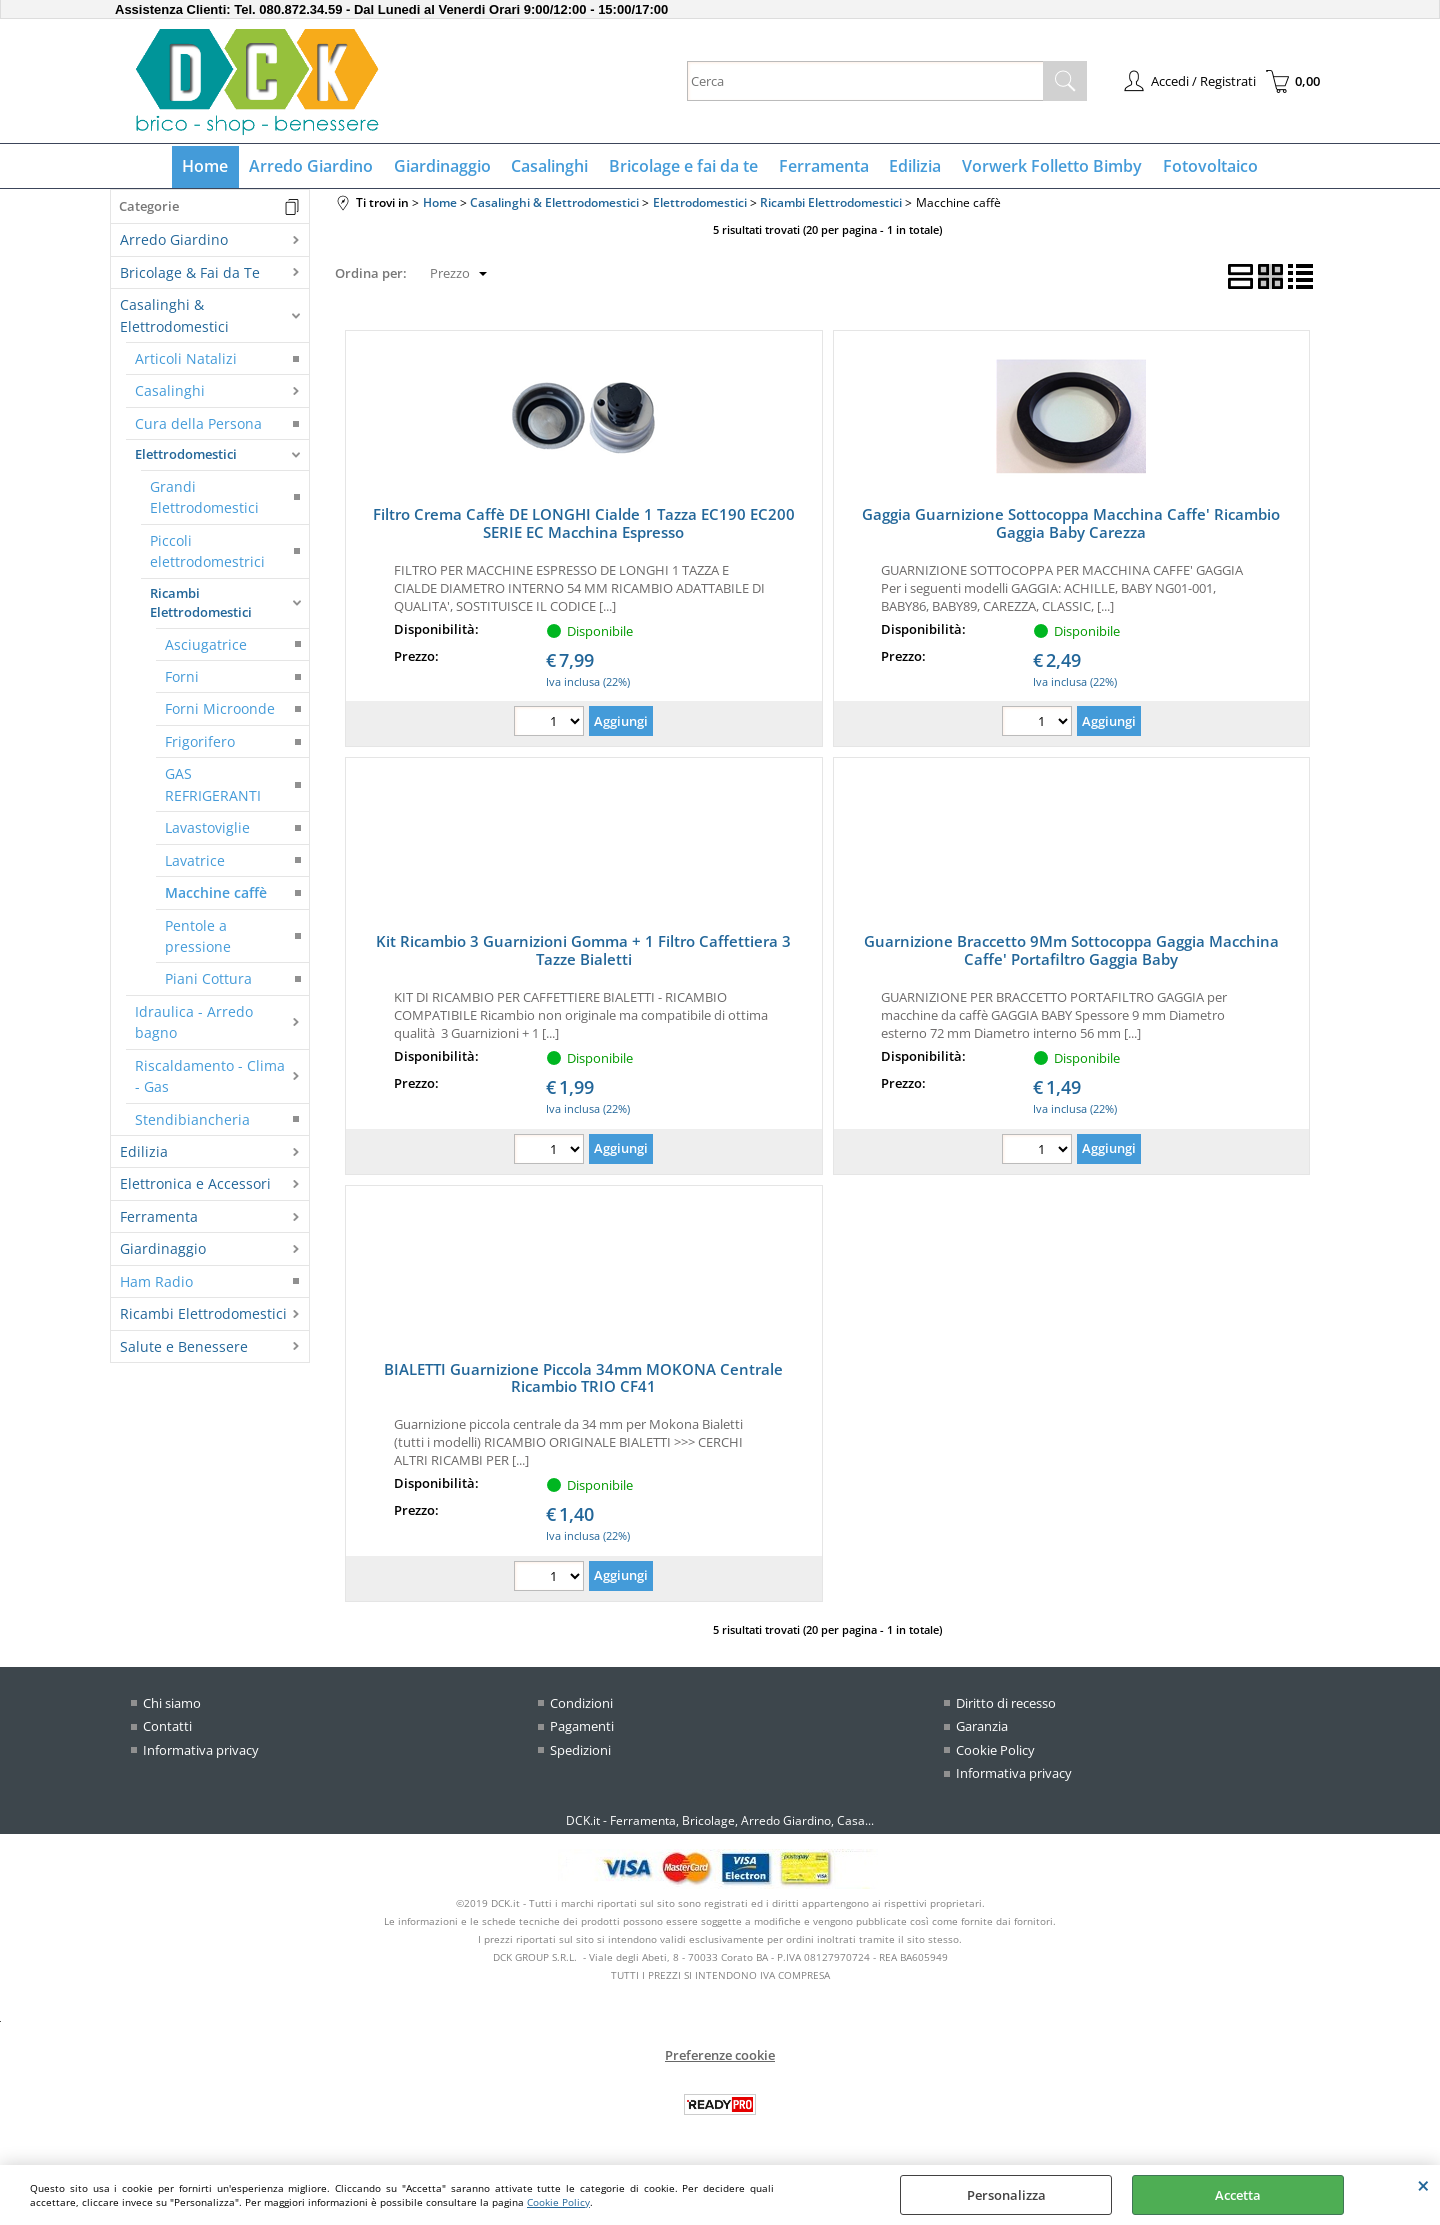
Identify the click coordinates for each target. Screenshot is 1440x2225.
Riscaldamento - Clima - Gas (210, 1077)
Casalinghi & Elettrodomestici (174, 317)
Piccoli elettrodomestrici (207, 552)
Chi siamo (172, 1704)
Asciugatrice (206, 645)
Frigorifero (200, 742)
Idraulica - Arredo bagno (194, 1023)
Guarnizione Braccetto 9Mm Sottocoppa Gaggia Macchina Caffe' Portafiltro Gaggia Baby (1071, 952)
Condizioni (581, 1704)
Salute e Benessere (184, 1347)
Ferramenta (823, 167)
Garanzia (982, 1728)
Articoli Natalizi (186, 359)
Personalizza (1006, 2195)
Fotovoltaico (1207, 167)
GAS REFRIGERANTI (213, 786)
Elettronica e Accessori (195, 1185)
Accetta (1238, 2195)
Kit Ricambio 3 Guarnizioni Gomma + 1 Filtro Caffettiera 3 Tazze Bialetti (583, 952)
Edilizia (914, 167)
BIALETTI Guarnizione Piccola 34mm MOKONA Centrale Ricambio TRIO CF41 (583, 1379)
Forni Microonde (220, 710)
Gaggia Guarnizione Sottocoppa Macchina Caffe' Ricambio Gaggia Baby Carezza (1071, 525)
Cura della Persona (198, 424)
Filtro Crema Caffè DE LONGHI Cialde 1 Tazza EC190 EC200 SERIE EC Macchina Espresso (584, 525)
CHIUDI (1423, 2185)
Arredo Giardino (313, 167)
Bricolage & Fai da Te (190, 273)
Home (208, 167)
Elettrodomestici (186, 456)
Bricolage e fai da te (683, 167)
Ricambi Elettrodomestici (201, 604)
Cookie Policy (558, 2202)
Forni (182, 677)
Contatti (167, 1728)
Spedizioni (580, 1751)
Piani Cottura (208, 980)
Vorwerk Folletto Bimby (1050, 167)
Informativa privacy (201, 1751)
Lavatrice (195, 861)
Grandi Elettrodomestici (204, 498)
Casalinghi (550, 167)
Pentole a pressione (198, 937)
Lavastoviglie (207, 829)
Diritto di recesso (1006, 1704)
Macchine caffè (216, 894)
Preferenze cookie (720, 2056)
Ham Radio (156, 1282)
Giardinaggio (443, 167)
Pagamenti (582, 1728)
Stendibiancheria (192, 1120)
